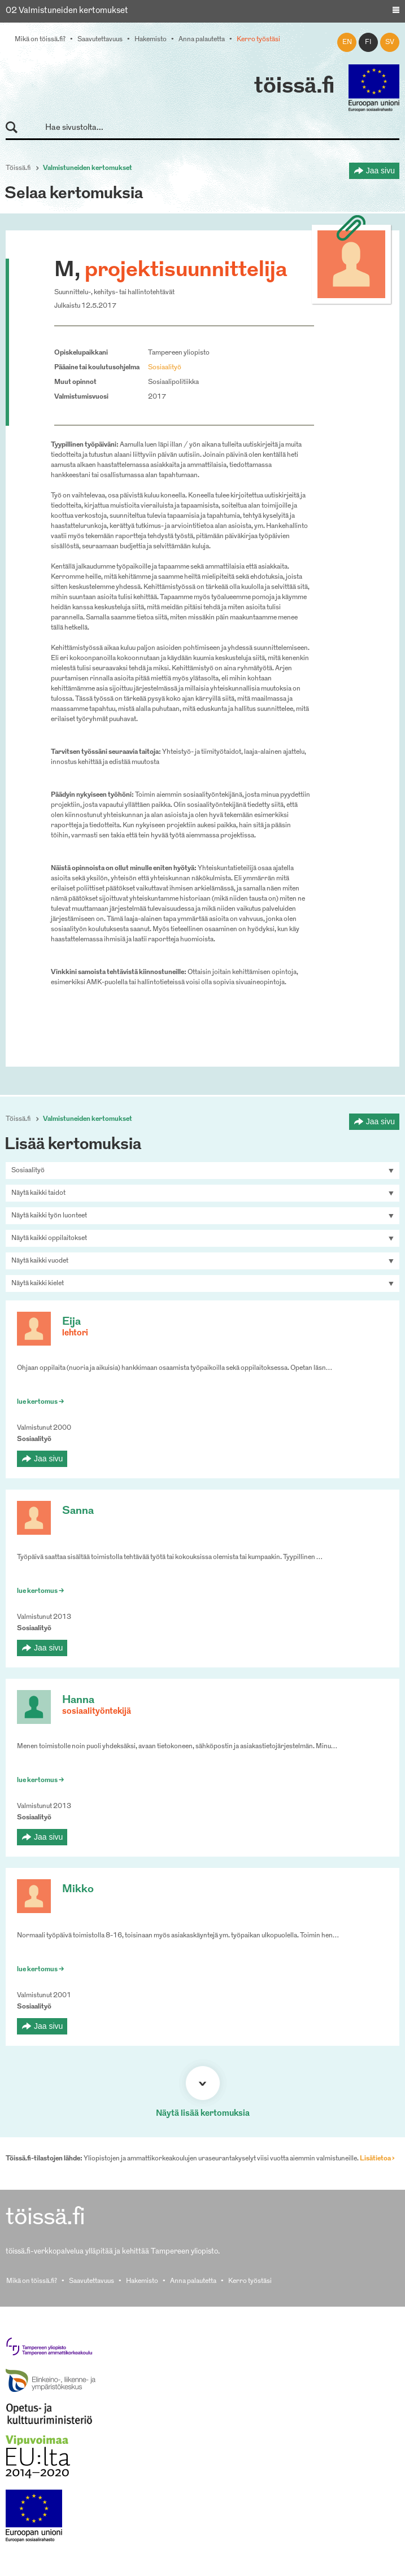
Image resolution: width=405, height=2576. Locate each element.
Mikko (78, 1889)
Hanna (78, 1700)
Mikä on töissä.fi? (40, 39)
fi (368, 42)
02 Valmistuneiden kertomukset (67, 11)
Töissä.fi (18, 168)
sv (389, 42)
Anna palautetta (201, 39)
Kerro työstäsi (258, 39)
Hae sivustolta (17, 128)
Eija (71, 1322)
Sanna (78, 1511)
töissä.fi (294, 87)
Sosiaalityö (164, 367)
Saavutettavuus (100, 39)
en (347, 42)
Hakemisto (150, 39)
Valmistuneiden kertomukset (87, 168)
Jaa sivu (380, 170)
